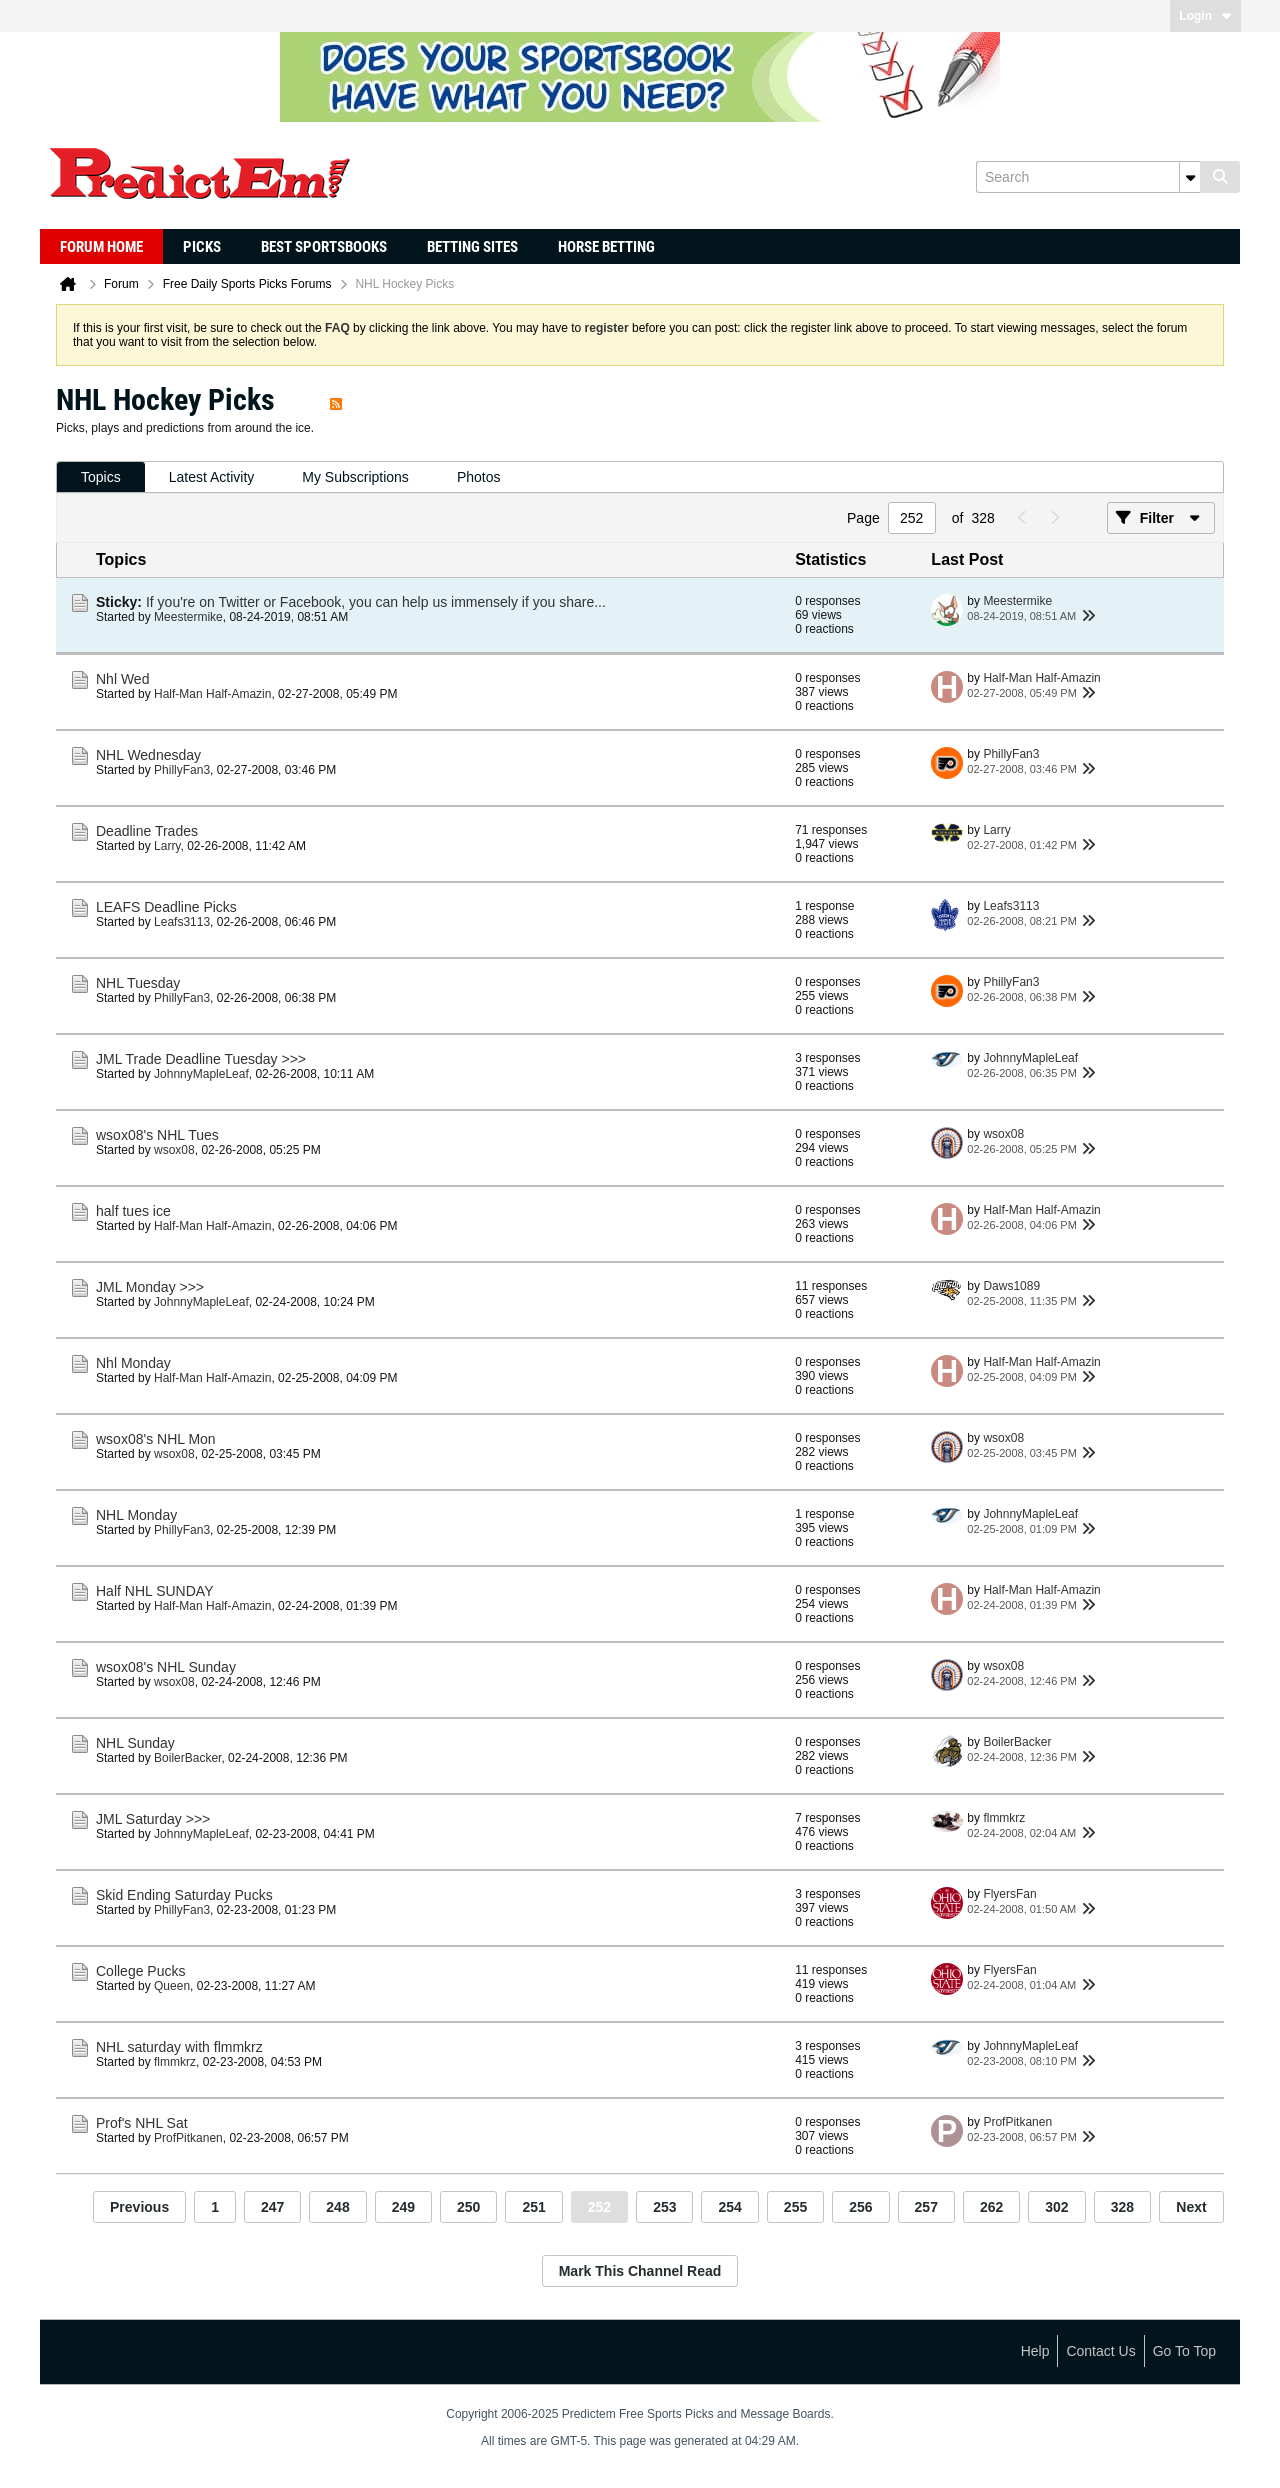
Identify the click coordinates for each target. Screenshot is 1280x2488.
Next (1191, 2207)
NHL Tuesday (138, 983)
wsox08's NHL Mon (156, 1439)
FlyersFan (1009, 1894)
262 (991, 2207)
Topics (101, 477)
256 (860, 2207)
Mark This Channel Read (640, 2271)
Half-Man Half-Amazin (212, 694)
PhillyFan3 (182, 770)
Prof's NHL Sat (142, 2123)
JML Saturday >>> (153, 1819)
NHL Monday (136, 1515)
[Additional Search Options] (1190, 177)
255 (795, 2207)
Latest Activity (212, 477)
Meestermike (188, 617)
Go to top (1184, 2351)
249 (403, 2207)
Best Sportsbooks (324, 247)
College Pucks (141, 1971)
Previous (139, 2207)
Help (1035, 2351)
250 (468, 2207)
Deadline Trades (147, 831)
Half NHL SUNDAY (154, 1591)
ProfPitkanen (188, 2138)
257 (926, 2207)
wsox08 (174, 1150)
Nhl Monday (133, 1363)
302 (1056, 2207)
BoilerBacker (187, 1758)
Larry (167, 846)
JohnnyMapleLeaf (201, 1074)
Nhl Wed (122, 679)
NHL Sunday (135, 1743)
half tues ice (133, 1211)
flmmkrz (1004, 1818)
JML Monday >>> (150, 1287)
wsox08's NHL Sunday (166, 1667)
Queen (172, 1986)
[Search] (1088, 177)
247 (272, 2207)
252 (599, 2207)
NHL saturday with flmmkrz (179, 2047)
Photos (479, 477)
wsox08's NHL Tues (157, 1135)
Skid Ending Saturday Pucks (184, 1895)
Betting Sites (472, 247)
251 (533, 2207)
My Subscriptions (355, 477)
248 (337, 2207)
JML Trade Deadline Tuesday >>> (201, 1059)
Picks (202, 247)
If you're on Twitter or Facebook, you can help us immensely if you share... (376, 602)
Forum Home (101, 247)
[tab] (101, 477)
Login (1205, 16)
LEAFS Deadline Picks (166, 907)
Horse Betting (606, 247)
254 (729, 2207)
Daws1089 (1011, 1286)
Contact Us (1100, 2351)
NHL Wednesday (148, 755)
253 (664, 2207)
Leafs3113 (182, 922)
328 (1122, 2207)
